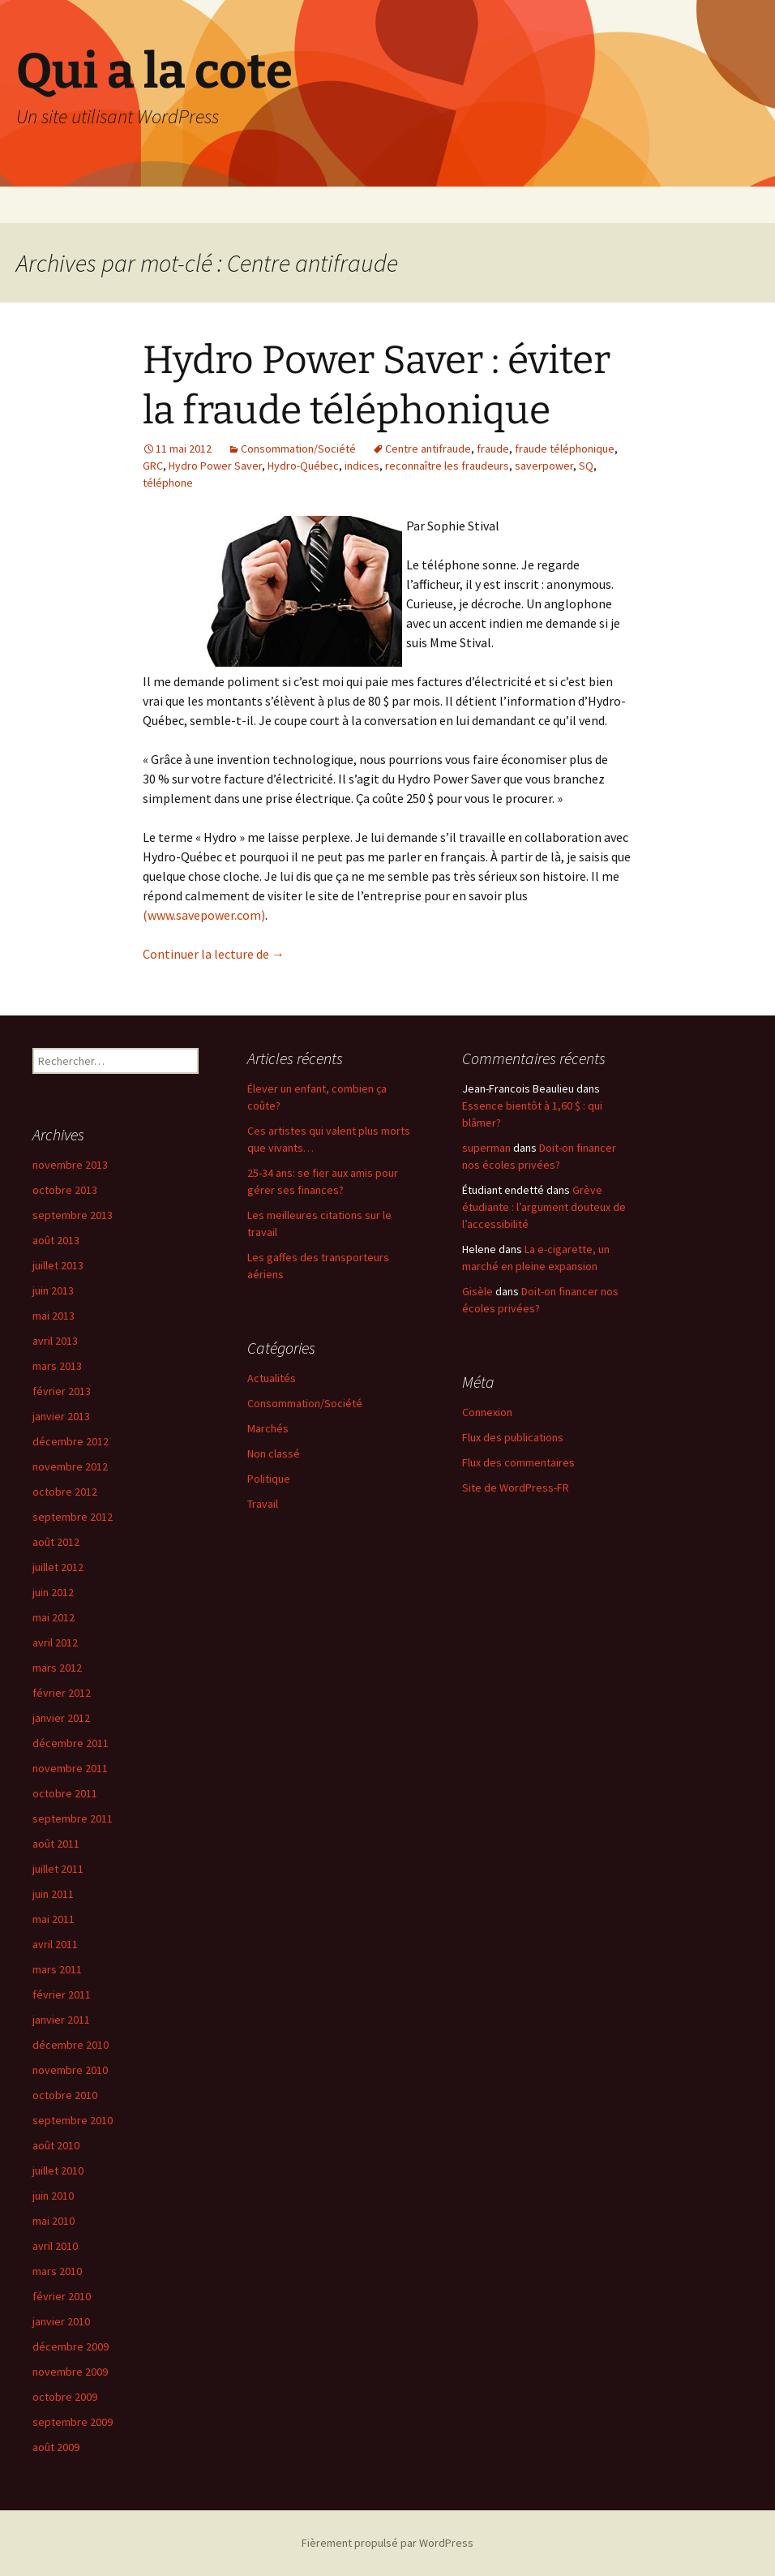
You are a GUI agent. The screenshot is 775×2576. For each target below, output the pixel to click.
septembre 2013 (72, 1215)
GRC (153, 465)
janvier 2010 (61, 2321)
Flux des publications (512, 1437)
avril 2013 (55, 1340)
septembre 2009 (72, 2422)
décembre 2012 (70, 1441)
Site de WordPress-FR (515, 1487)
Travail (262, 1503)
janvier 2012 (61, 1718)
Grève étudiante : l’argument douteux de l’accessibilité (544, 1207)
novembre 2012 (70, 1466)
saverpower (544, 465)
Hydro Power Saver (215, 465)
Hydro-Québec (303, 465)
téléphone (168, 482)
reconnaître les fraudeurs (447, 465)
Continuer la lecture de (214, 954)
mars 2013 (57, 1366)
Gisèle (477, 1291)
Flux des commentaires (518, 1462)
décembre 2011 (70, 1743)
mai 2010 (53, 2220)
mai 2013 (53, 1315)
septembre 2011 (72, 1818)
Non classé (273, 1453)
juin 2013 (53, 1290)
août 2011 (55, 1843)
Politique (268, 1478)
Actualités (271, 1378)
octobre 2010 (64, 2095)
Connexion (487, 1412)
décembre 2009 (70, 2346)
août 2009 (55, 2447)
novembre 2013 (70, 1164)
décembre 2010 (70, 2044)
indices (362, 465)
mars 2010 (57, 2271)
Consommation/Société (298, 448)
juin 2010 (53, 2195)
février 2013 (61, 1391)
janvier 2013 (61, 1416)
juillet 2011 (57, 1868)
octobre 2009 (64, 2396)
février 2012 (61, 1692)
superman (486, 1147)
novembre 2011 (70, 1768)
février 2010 (61, 2296)
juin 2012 (53, 1592)
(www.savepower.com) (204, 915)
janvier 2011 (61, 2019)
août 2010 (55, 2145)
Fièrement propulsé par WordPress (387, 2542)
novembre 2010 (70, 2070)
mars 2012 (57, 1667)
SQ (586, 465)
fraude (493, 448)
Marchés (268, 1428)
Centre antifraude (428, 448)
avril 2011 (55, 1944)
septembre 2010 (72, 2120)
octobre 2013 (64, 1190)
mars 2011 (57, 1969)
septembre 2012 (72, 1516)
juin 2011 (53, 1894)
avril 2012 (55, 1642)
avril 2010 (55, 2246)
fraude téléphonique (564, 448)
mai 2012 (53, 1617)
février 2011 (61, 1994)
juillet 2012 (57, 1567)
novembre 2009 (70, 2371)
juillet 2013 (57, 1265)
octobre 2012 (64, 1491)
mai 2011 (53, 1919)
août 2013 (55, 1240)
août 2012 (55, 1542)
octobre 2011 (64, 1793)
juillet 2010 (57, 2170)
